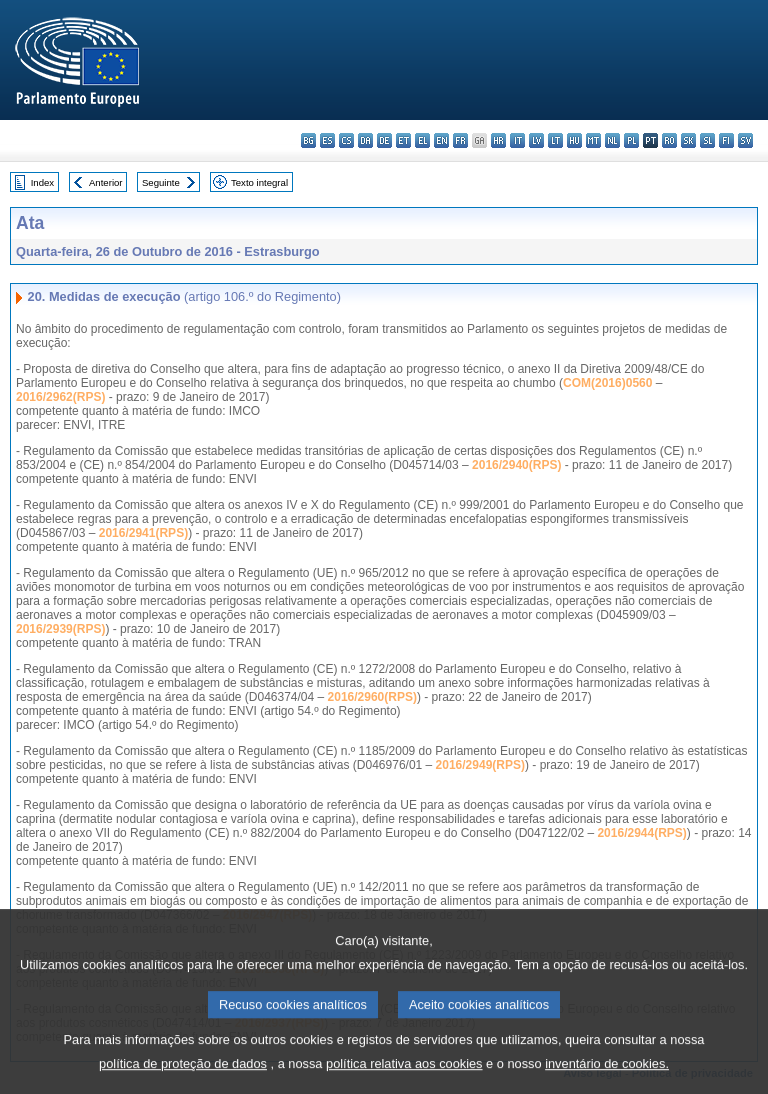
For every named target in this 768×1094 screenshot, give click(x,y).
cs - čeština (346, 140)
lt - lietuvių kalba (555, 140)
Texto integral (259, 182)
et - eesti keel (403, 140)
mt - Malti (593, 140)
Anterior (106, 182)
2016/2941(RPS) (143, 533)
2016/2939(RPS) (60, 629)
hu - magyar (574, 140)
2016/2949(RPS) (480, 765)
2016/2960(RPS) (372, 697)
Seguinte (161, 182)
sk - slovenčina (688, 140)
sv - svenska (745, 140)
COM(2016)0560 (607, 383)
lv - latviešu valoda (536, 140)
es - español (327, 140)
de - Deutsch (384, 140)
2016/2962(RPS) (60, 397)
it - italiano (517, 140)
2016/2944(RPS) (641, 833)
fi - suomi (726, 140)
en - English (441, 140)
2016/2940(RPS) (516, 465)
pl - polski (631, 140)
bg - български (308, 140)
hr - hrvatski (498, 140)
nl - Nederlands (612, 140)
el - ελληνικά (422, 140)
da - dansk (365, 140)
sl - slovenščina (707, 140)
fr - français (460, 140)
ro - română (669, 140)
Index (42, 182)
